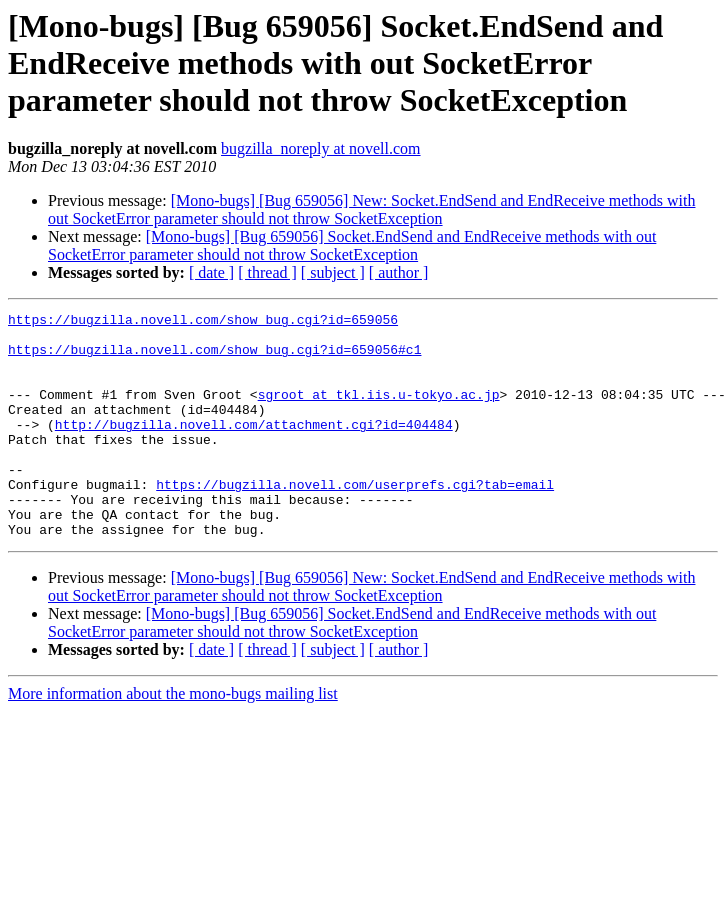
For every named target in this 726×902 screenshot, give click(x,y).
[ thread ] (267, 272)
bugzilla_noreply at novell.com (321, 148)
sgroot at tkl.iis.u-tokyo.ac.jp (379, 412)
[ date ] (211, 272)
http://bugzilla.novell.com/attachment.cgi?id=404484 (254, 448)
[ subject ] (333, 272)
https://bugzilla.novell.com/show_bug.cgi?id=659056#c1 (214, 358)
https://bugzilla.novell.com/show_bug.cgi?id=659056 (203, 322)
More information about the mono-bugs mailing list (173, 738)
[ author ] (399, 272)
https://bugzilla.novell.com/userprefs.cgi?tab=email (355, 520)
